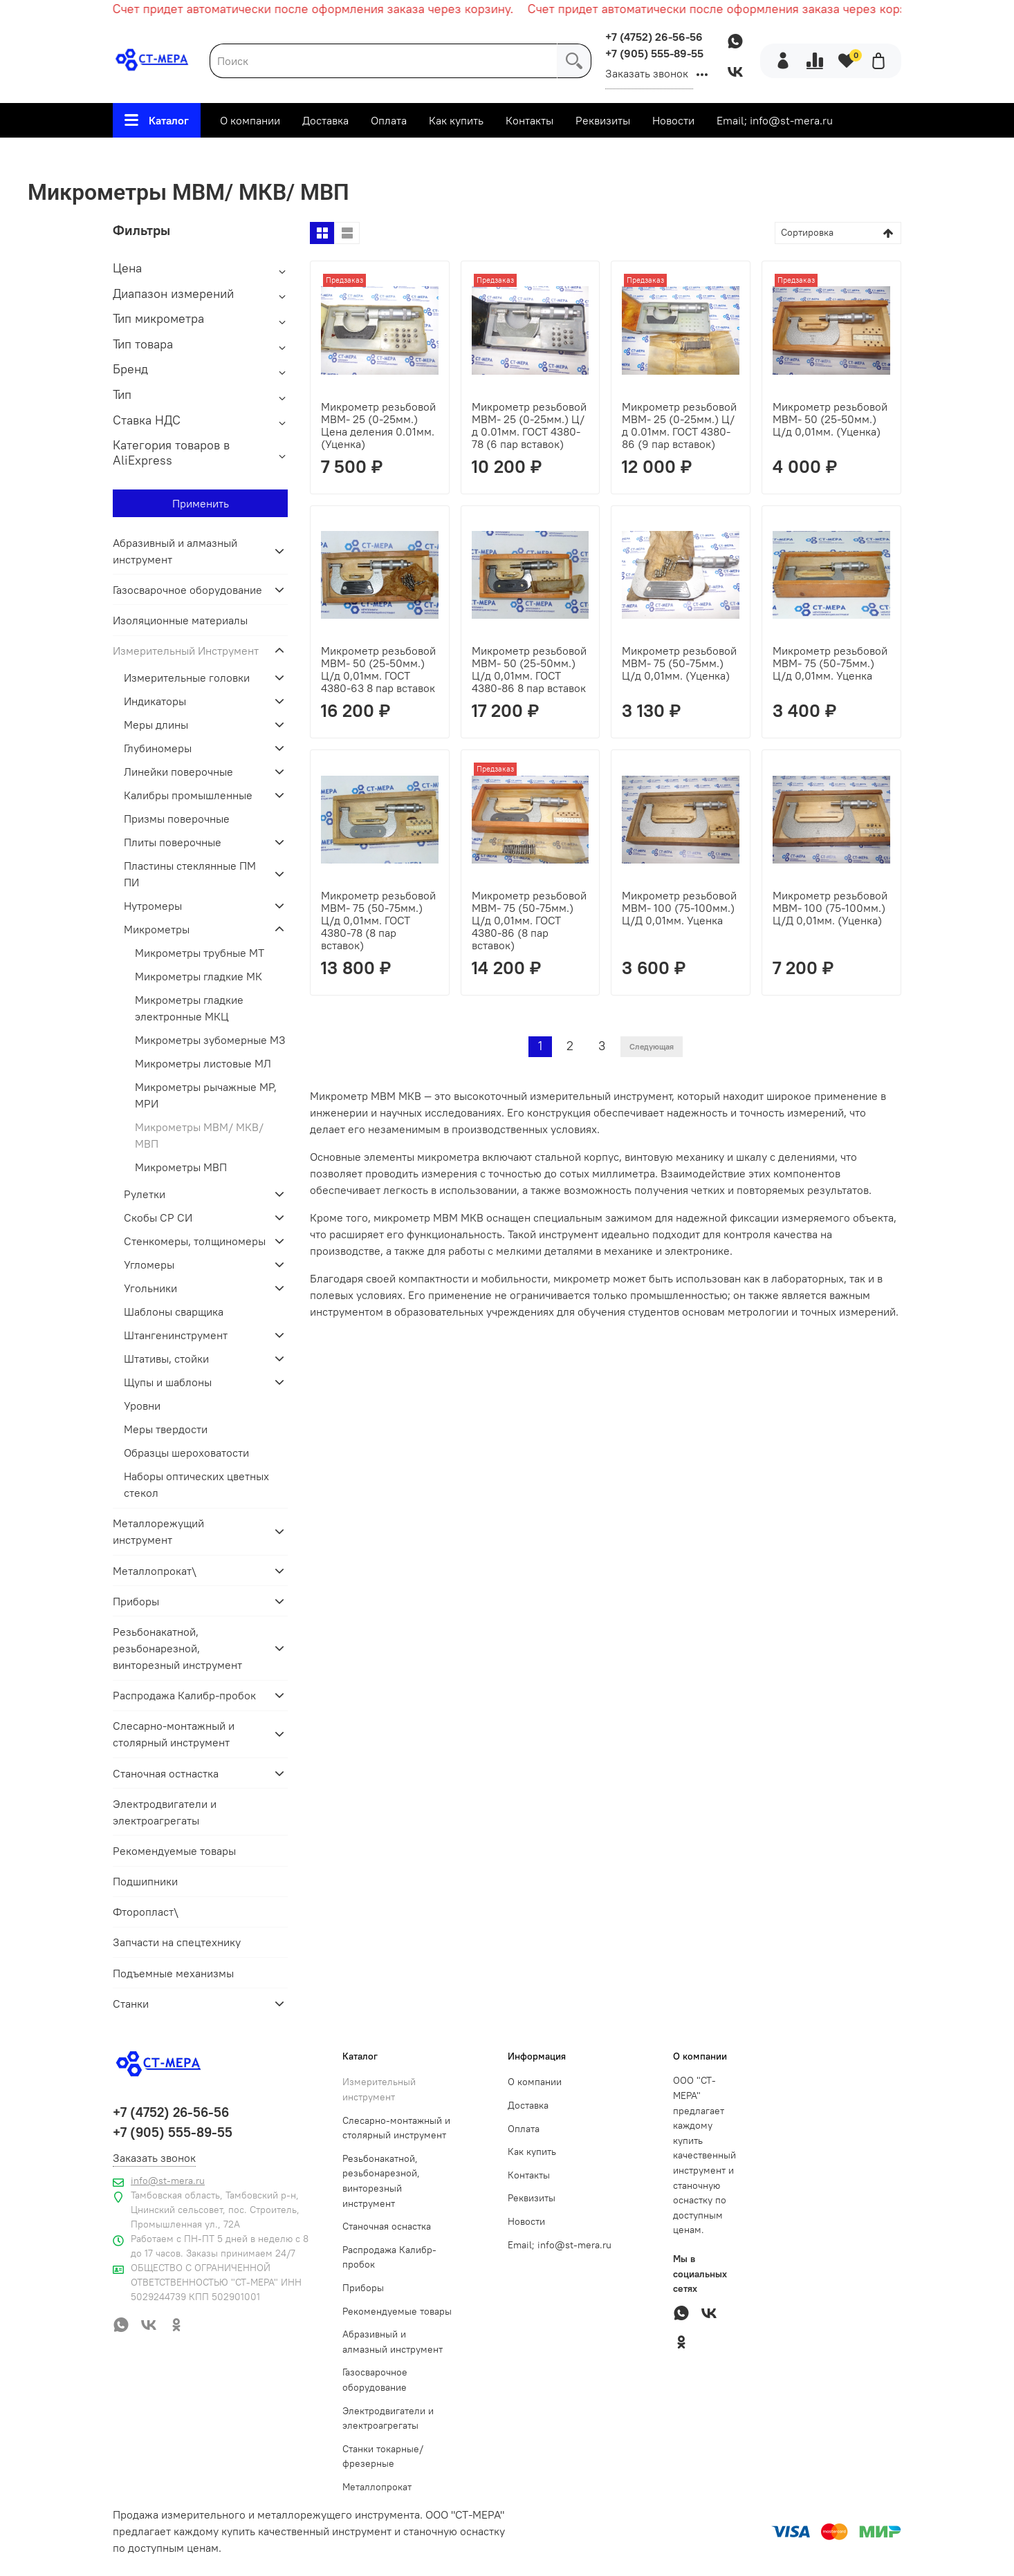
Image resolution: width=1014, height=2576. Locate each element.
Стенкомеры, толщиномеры (195, 1241)
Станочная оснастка (386, 2226)
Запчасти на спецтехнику (177, 1942)
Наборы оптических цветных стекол (196, 1484)
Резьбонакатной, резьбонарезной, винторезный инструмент (177, 1648)
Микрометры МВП (181, 1167)
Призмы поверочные (177, 818)
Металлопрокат (377, 2487)
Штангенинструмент (176, 1335)
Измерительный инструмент (379, 2089)
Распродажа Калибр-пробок (184, 1695)
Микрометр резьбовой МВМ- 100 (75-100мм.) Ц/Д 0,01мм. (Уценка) (830, 907)
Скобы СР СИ (158, 1217)
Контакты (529, 120)
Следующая (651, 1046)
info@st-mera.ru (168, 2180)
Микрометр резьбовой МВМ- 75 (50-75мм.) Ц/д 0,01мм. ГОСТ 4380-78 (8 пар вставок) (378, 920)
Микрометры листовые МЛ (203, 1063)
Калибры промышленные (188, 795)
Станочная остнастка (166, 1773)
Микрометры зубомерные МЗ (210, 1040)
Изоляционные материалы (180, 620)
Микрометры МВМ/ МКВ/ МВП (199, 1135)
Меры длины (156, 724)
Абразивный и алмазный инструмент (175, 551)
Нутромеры (153, 906)
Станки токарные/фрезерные (382, 2456)
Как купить (456, 120)
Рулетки (144, 1194)
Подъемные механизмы (173, 1973)
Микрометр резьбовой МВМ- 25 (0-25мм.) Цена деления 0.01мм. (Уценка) (378, 425)
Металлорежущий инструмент (158, 1531)
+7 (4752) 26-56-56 (654, 37)
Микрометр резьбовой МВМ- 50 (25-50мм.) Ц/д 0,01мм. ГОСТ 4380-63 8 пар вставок (378, 669)
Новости (673, 120)
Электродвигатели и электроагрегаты (164, 1812)
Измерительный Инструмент (404, 155)
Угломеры (149, 1264)
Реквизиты (602, 120)
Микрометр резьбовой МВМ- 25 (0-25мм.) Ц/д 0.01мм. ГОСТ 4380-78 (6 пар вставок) (529, 425)
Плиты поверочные (172, 842)
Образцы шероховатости (186, 1452)
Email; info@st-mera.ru (775, 120)
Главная (287, 155)
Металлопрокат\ (154, 1571)
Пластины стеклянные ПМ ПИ (190, 874)
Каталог (157, 120)
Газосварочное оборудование (187, 590)
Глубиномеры (158, 748)
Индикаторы (155, 701)
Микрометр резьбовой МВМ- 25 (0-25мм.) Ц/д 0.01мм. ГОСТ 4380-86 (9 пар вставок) (679, 425)
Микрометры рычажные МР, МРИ (206, 1095)
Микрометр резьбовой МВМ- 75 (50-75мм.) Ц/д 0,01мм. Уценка (830, 663)
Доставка (325, 120)
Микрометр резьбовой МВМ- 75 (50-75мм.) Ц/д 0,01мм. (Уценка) (679, 663)
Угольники (150, 1288)
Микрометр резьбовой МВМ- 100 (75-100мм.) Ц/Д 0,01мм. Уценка (679, 907)
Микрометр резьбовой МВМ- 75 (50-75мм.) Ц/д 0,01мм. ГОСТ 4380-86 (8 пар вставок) (529, 920)
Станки (131, 2003)
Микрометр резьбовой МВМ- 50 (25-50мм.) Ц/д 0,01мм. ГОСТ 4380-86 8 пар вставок (529, 669)
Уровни (142, 1405)
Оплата (389, 120)
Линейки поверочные (178, 771)
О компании (250, 120)
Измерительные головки (187, 677)
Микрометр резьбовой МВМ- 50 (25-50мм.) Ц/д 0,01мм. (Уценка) (830, 419)
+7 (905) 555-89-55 (654, 53)
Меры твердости (166, 1429)
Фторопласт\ (145, 1912)
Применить (200, 503)
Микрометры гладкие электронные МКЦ (189, 1008)
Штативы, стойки (166, 1358)
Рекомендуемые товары (174, 1851)
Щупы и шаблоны (168, 1382)
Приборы (136, 1601)
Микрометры (534, 155)
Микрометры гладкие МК (198, 976)
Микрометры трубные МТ (199, 953)
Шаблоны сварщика (173, 1311)
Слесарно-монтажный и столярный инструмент (173, 1734)
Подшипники (145, 1881)
